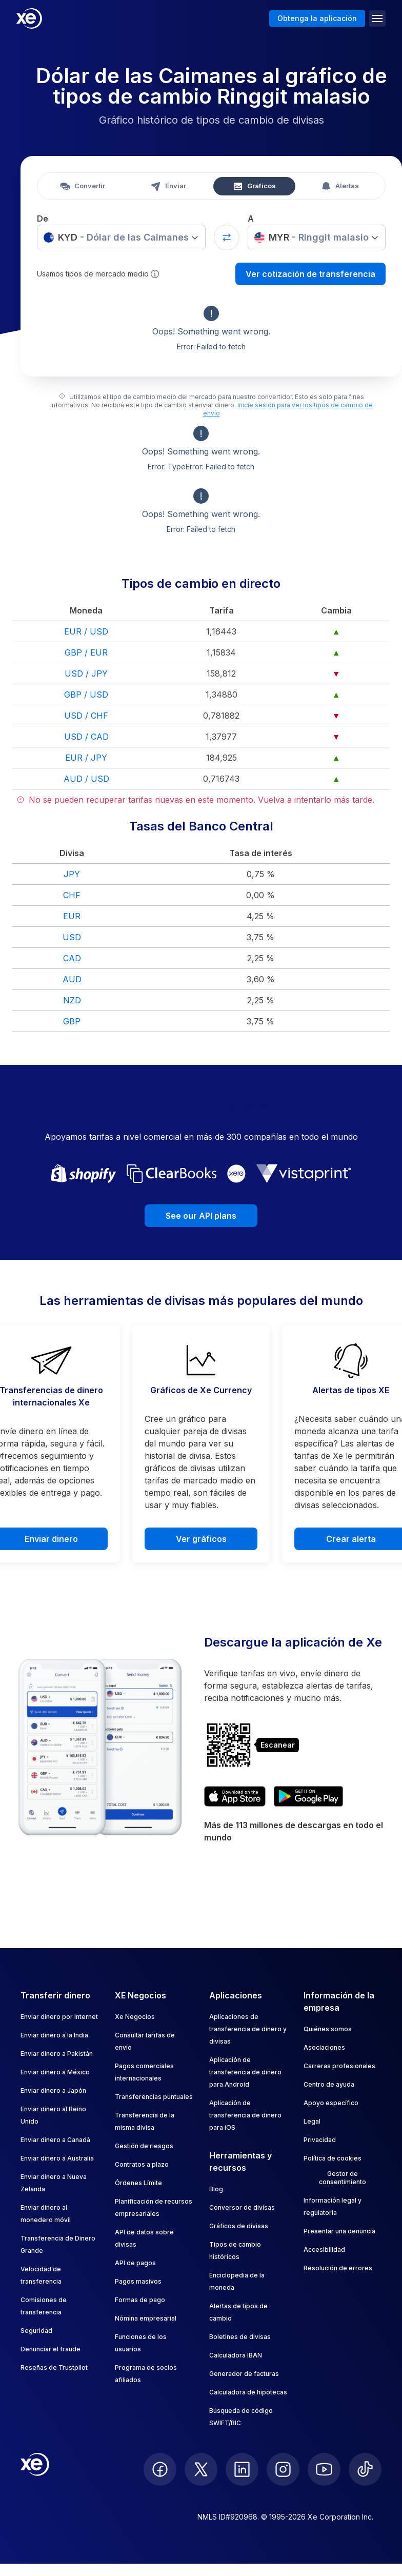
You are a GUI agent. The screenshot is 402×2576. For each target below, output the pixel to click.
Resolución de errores (338, 2268)
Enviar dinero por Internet (59, 2016)
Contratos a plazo (142, 2164)
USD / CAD (86, 736)
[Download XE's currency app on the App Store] (235, 1796)
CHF (72, 895)
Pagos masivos (138, 2281)
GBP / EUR (86, 652)
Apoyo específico (331, 2103)
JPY (72, 874)
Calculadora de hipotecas (248, 2392)
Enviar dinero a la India (54, 2035)
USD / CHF (86, 715)
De (42, 218)
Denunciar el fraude (51, 2349)
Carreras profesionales (339, 2066)
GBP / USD (86, 694)
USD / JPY (86, 673)
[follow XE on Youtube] (324, 2469)
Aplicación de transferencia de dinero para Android (245, 2072)
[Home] (29, 18)
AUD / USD (86, 779)
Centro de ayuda (329, 2084)
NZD (72, 1000)
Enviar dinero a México (55, 2072)
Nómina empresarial (145, 2318)
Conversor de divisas (242, 2207)
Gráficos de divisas (238, 2226)
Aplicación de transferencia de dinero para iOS (245, 2115)
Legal (312, 2121)
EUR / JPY (86, 757)
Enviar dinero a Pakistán (57, 2053)
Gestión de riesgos (144, 2146)
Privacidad (320, 2140)
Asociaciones (324, 2047)
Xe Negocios (135, 2016)
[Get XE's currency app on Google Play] (308, 1796)
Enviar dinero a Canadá (55, 2140)
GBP (72, 1021)
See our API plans (201, 1216)
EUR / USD (86, 631)
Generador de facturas (244, 2373)
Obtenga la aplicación (317, 18)
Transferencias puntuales (154, 2097)
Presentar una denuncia (339, 2231)
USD (72, 937)
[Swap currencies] (226, 237)
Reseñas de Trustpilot (54, 2367)
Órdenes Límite (138, 2183)
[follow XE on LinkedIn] (242, 2469)
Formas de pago (140, 2300)
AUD (72, 979)
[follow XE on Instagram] (283, 2469)
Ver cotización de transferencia (310, 274)
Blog (216, 2189)
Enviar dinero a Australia (57, 2158)
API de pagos (135, 2263)
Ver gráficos (201, 1539)
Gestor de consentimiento (342, 2178)
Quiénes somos (328, 2029)
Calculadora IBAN (235, 2355)
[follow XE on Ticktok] (365, 2469)
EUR (72, 916)
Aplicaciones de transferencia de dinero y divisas (248, 2029)
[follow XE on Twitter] (201, 2469)
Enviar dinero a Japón (53, 2090)
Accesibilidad (324, 2249)
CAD (72, 958)
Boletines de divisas (240, 2337)
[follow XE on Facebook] (160, 2469)
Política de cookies (332, 2158)
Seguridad (36, 2330)
